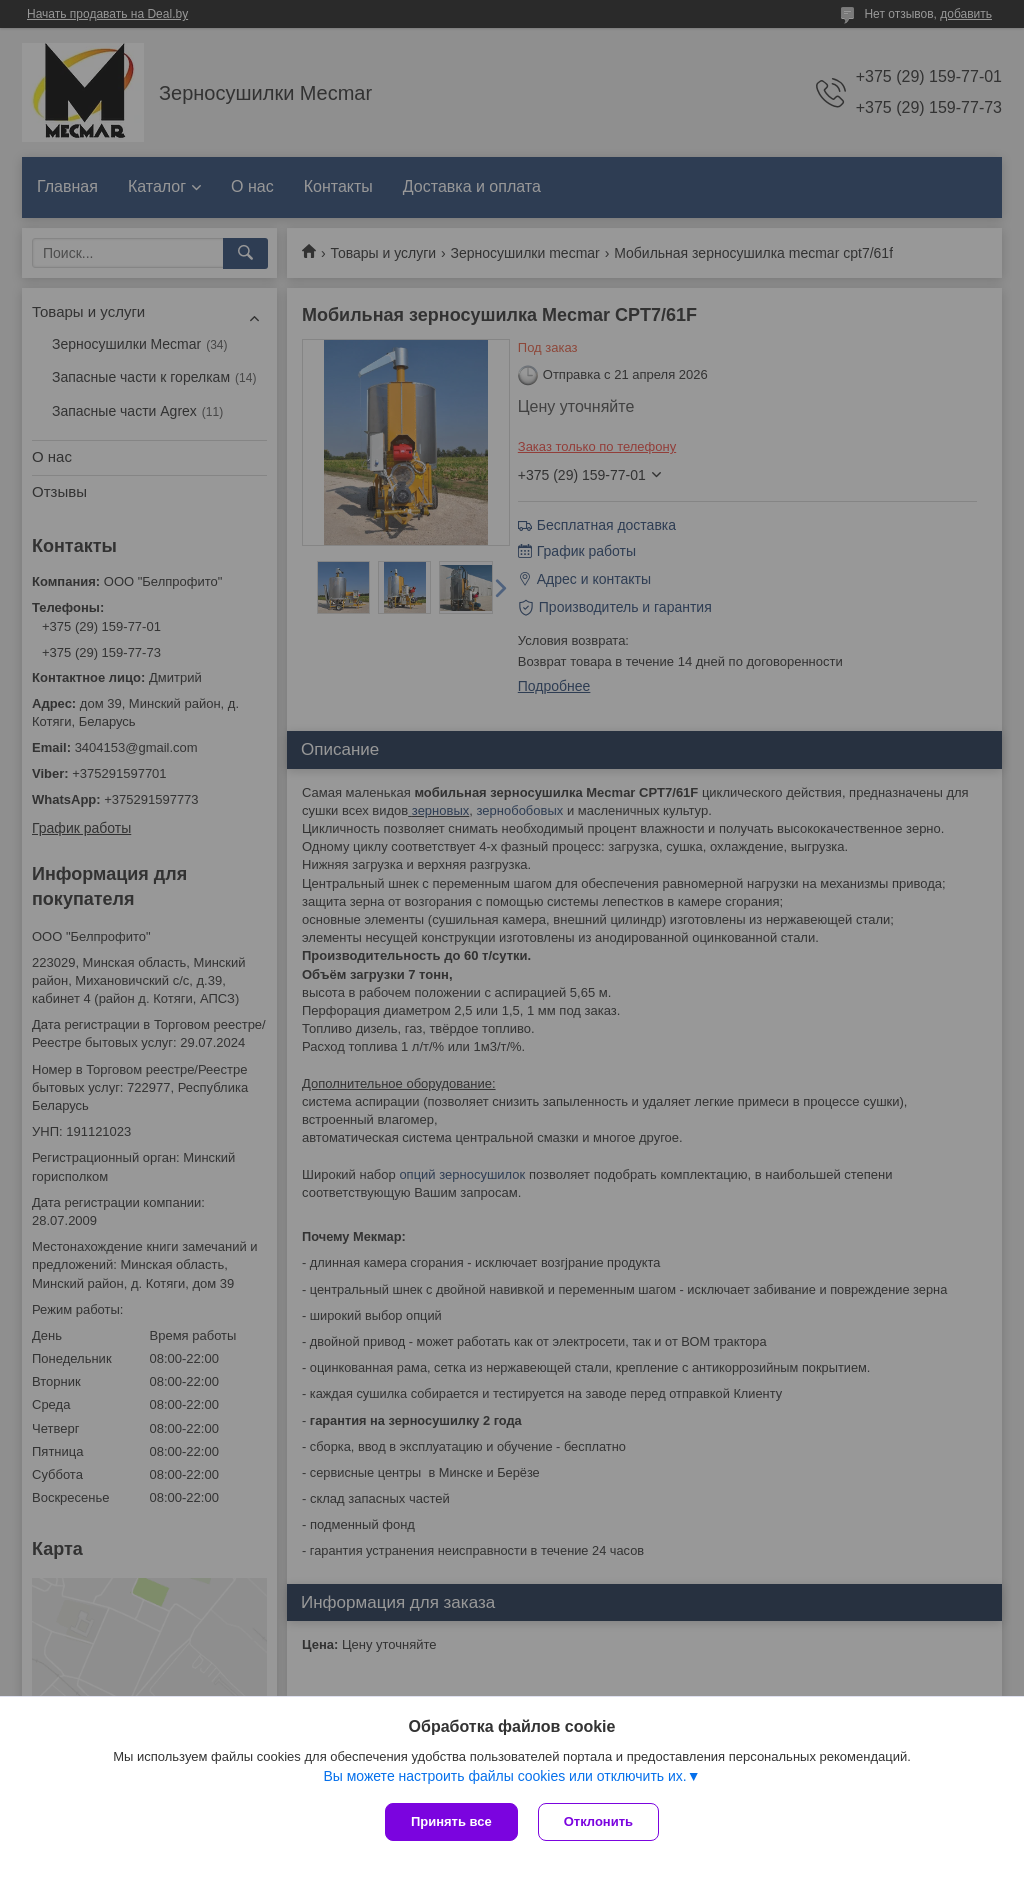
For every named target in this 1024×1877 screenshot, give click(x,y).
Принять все (451, 1821)
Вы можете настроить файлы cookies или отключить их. (504, 1776)
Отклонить (598, 1821)
